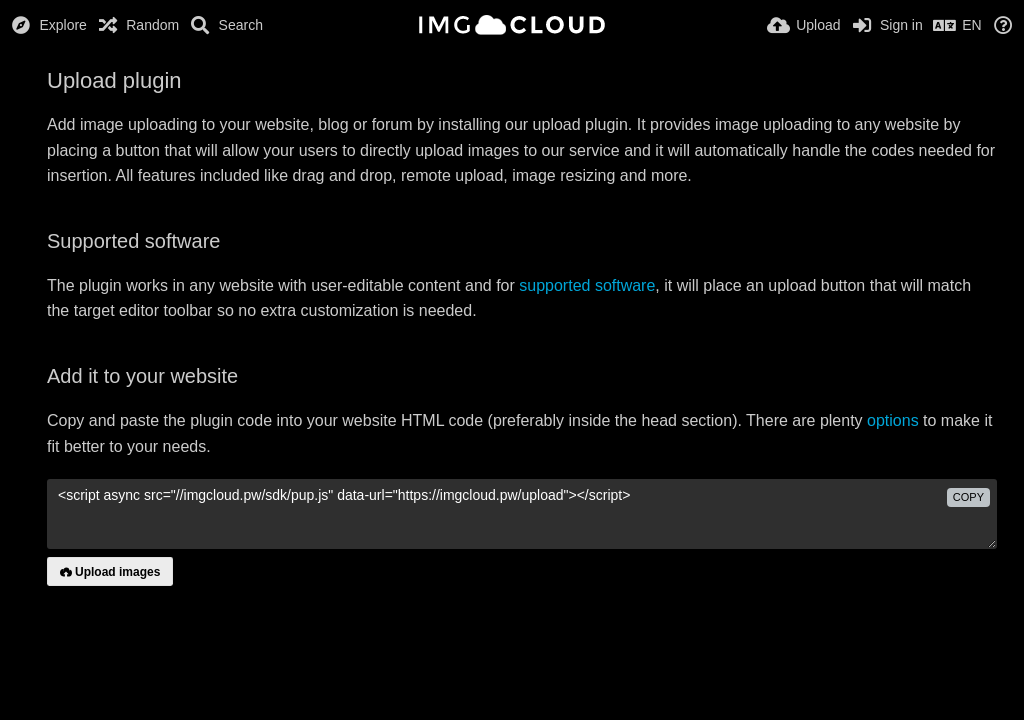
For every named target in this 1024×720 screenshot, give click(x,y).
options (893, 420)
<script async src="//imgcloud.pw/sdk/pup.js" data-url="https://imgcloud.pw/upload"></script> (522, 514)
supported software (587, 285)
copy (968, 497)
